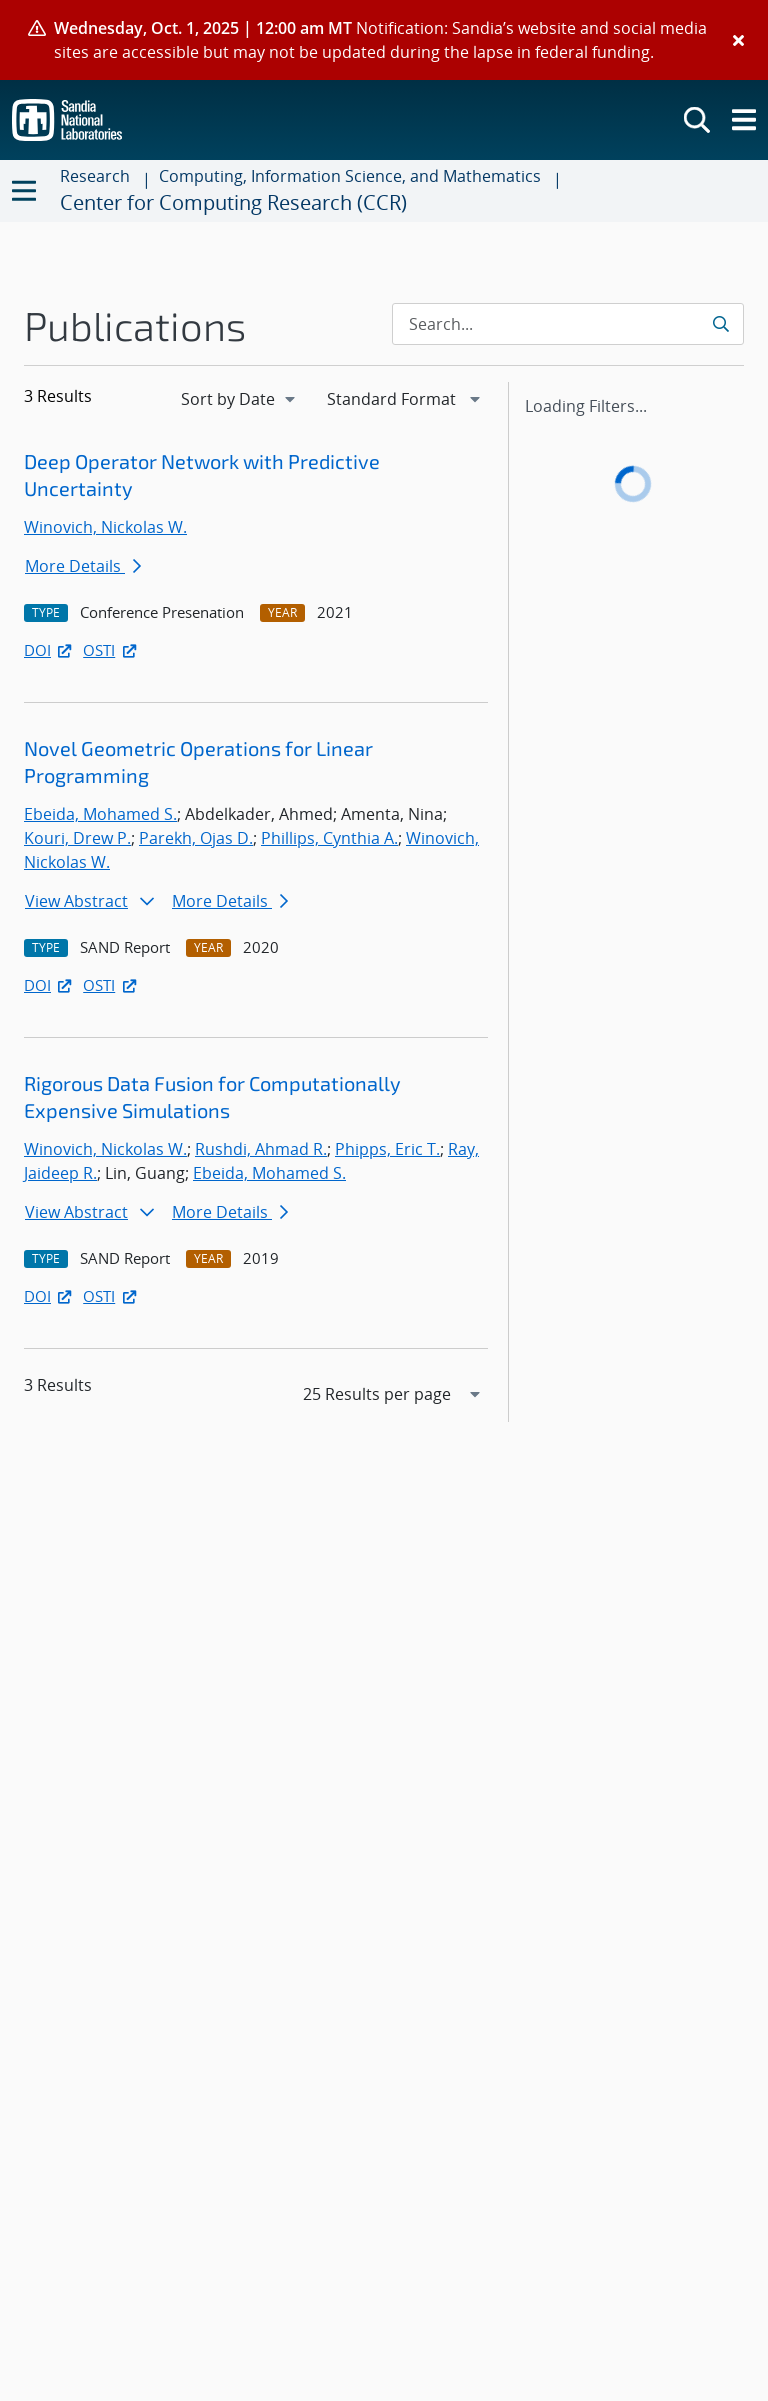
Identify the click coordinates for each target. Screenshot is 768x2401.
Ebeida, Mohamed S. (100, 814)
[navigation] (240, 399)
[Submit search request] (722, 324)
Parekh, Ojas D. (196, 838)
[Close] (738, 40)
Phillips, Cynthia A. (329, 838)
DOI (49, 650)
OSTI (111, 650)
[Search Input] (568, 324)
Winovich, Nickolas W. (105, 527)
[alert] (384, 40)
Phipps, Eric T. (387, 1149)
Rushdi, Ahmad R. (261, 1149)
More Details (83, 566)
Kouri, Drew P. (77, 838)
